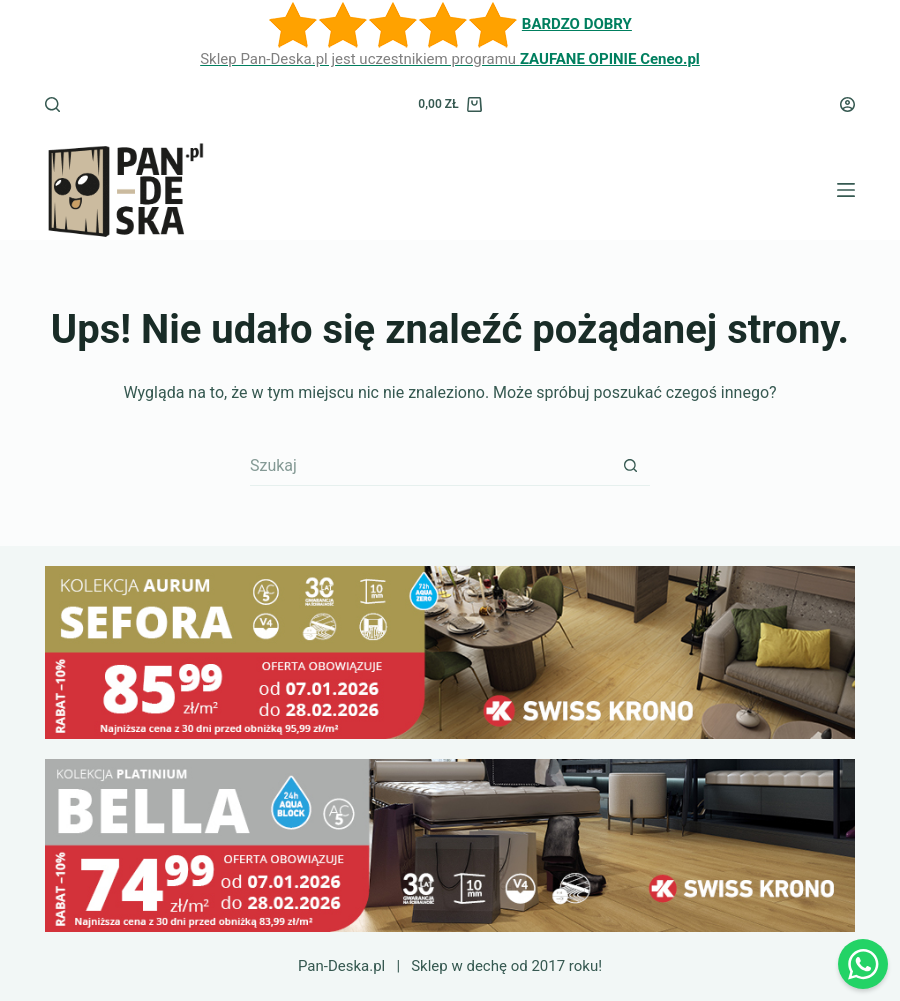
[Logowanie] (847, 104)
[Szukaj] (52, 104)
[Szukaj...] (430, 466)
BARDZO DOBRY (577, 24)
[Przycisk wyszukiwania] (630, 466)
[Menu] (846, 190)
